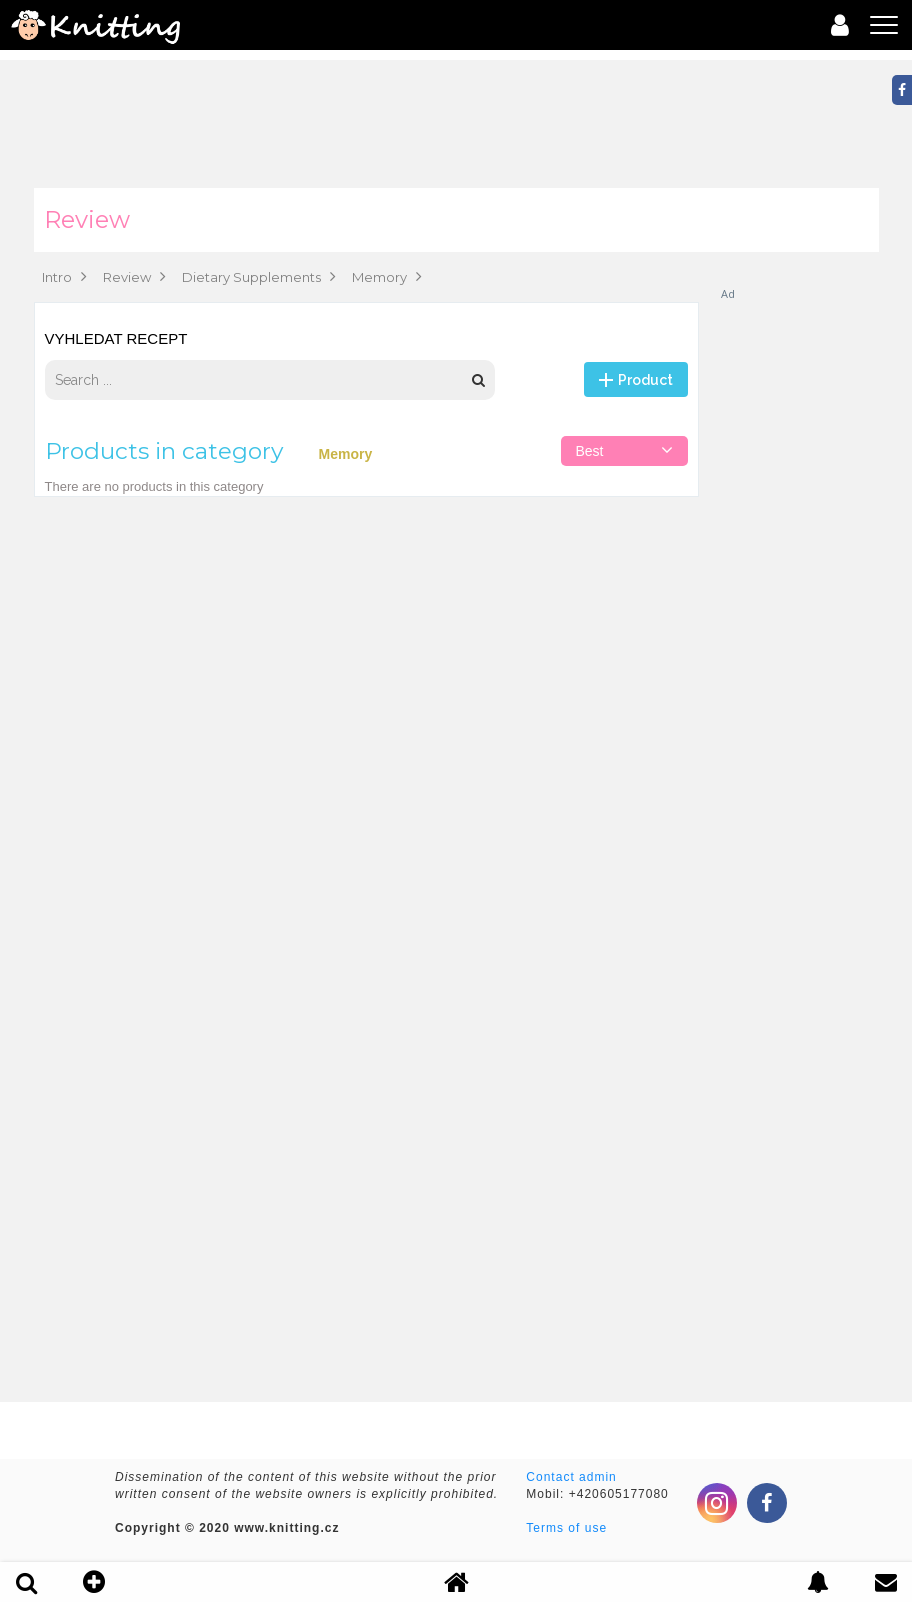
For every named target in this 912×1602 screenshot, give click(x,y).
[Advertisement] (799, 602)
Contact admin (571, 1477)
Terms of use (566, 1528)
